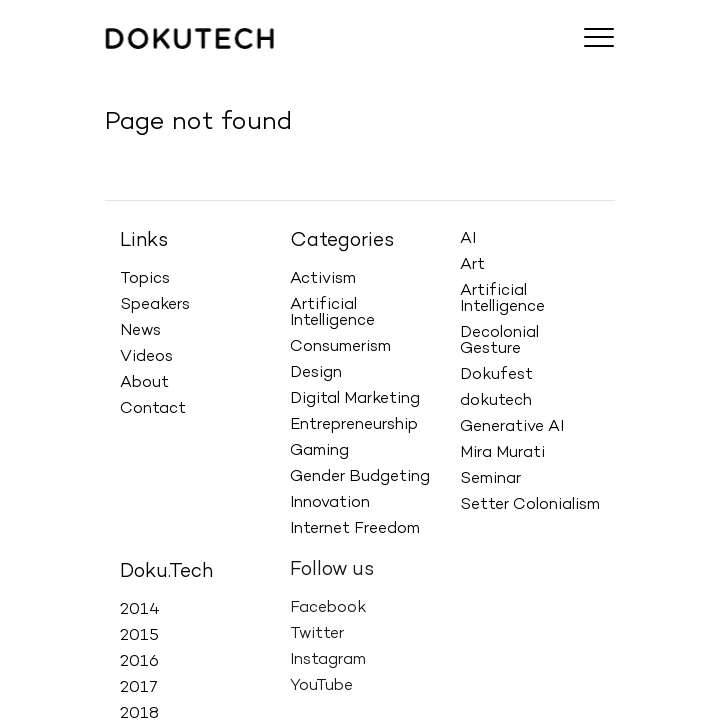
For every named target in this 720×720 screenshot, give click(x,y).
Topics (145, 279)
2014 (140, 607)
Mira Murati (502, 452)
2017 (139, 685)
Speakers (155, 305)
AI (468, 238)
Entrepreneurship (354, 425)
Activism (323, 279)
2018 (139, 711)
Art (472, 264)
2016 (139, 659)
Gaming (319, 451)
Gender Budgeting (360, 477)
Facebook (328, 600)
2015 (139, 633)
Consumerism (340, 347)
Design (316, 373)
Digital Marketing (355, 399)
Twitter (317, 626)
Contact (153, 409)
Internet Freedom (355, 529)
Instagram (328, 652)
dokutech (496, 400)
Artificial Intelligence (332, 313)
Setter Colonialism (530, 504)
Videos (146, 357)
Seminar (490, 478)
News (140, 331)
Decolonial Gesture (499, 340)
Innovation (330, 503)
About (144, 383)
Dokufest (496, 374)
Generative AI (512, 426)
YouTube (321, 678)
